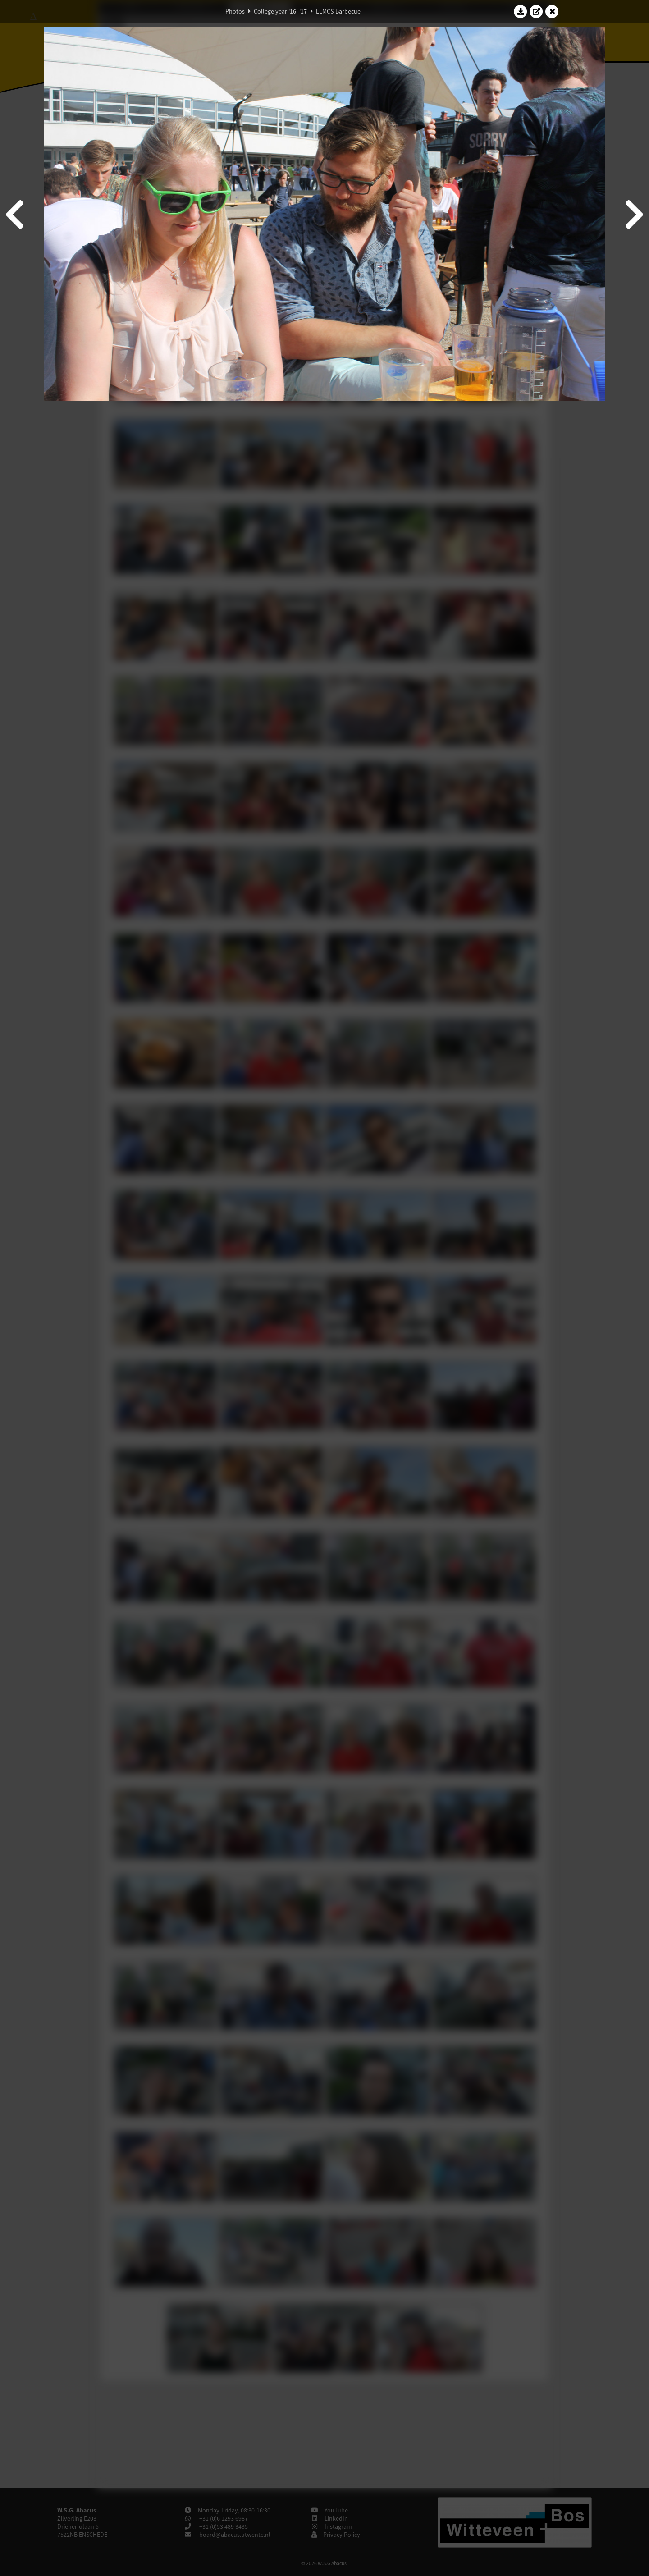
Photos (235, 11)
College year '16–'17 (280, 11)
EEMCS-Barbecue (338, 11)
